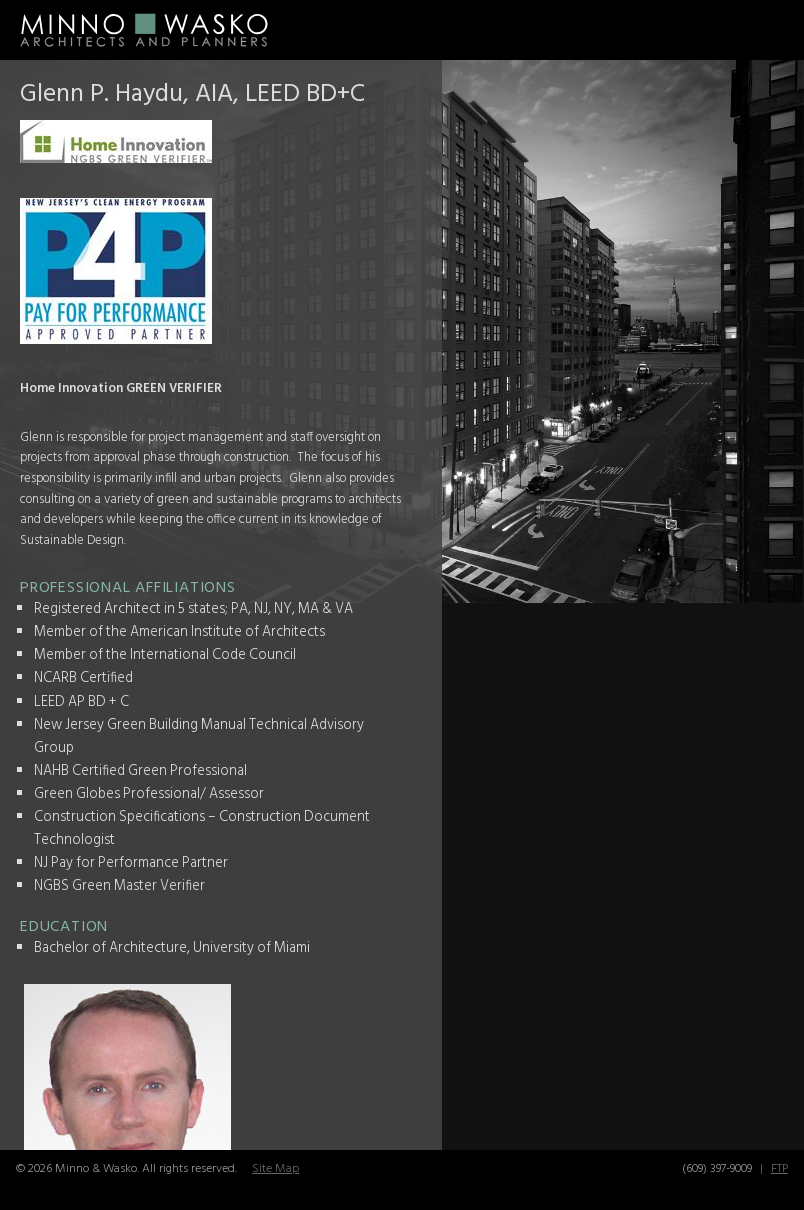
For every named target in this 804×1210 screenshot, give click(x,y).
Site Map (275, 1169)
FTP (779, 1169)
